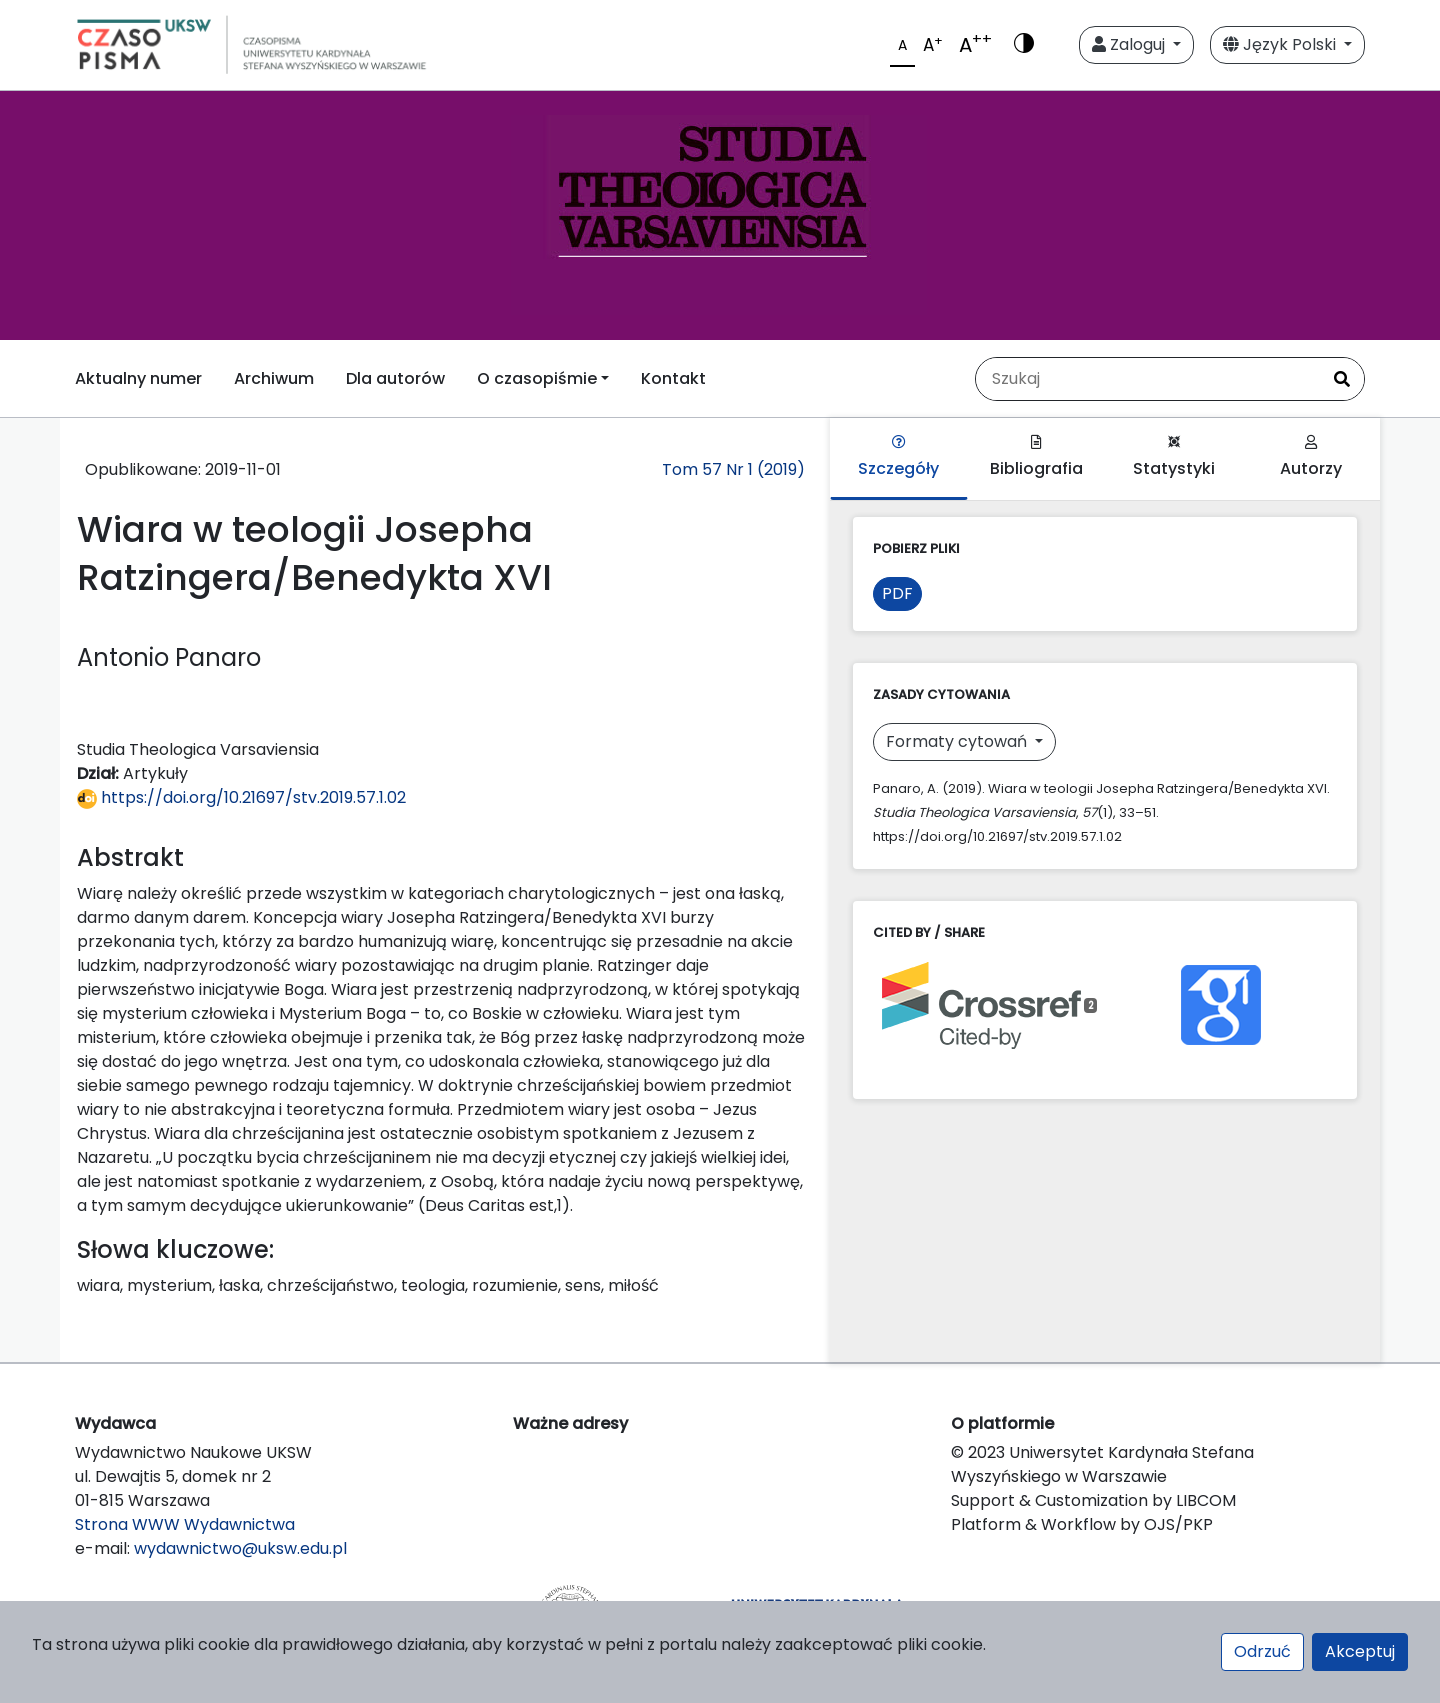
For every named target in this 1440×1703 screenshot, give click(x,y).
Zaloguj (1130, 44)
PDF (897, 593)
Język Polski (1281, 44)
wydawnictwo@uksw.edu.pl (240, 1548)
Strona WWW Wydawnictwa (185, 1524)
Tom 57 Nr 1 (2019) (733, 469)
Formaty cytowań (958, 741)
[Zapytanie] (1148, 379)
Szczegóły (898, 457)
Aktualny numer (138, 378)
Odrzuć (1262, 1651)
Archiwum (274, 378)
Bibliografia (1036, 457)
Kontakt (673, 378)
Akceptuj (1360, 1651)
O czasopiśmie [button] (537, 378)
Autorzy (1311, 457)
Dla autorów (395, 378)
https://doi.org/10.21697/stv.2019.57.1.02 (241, 797)
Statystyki (1174, 457)
